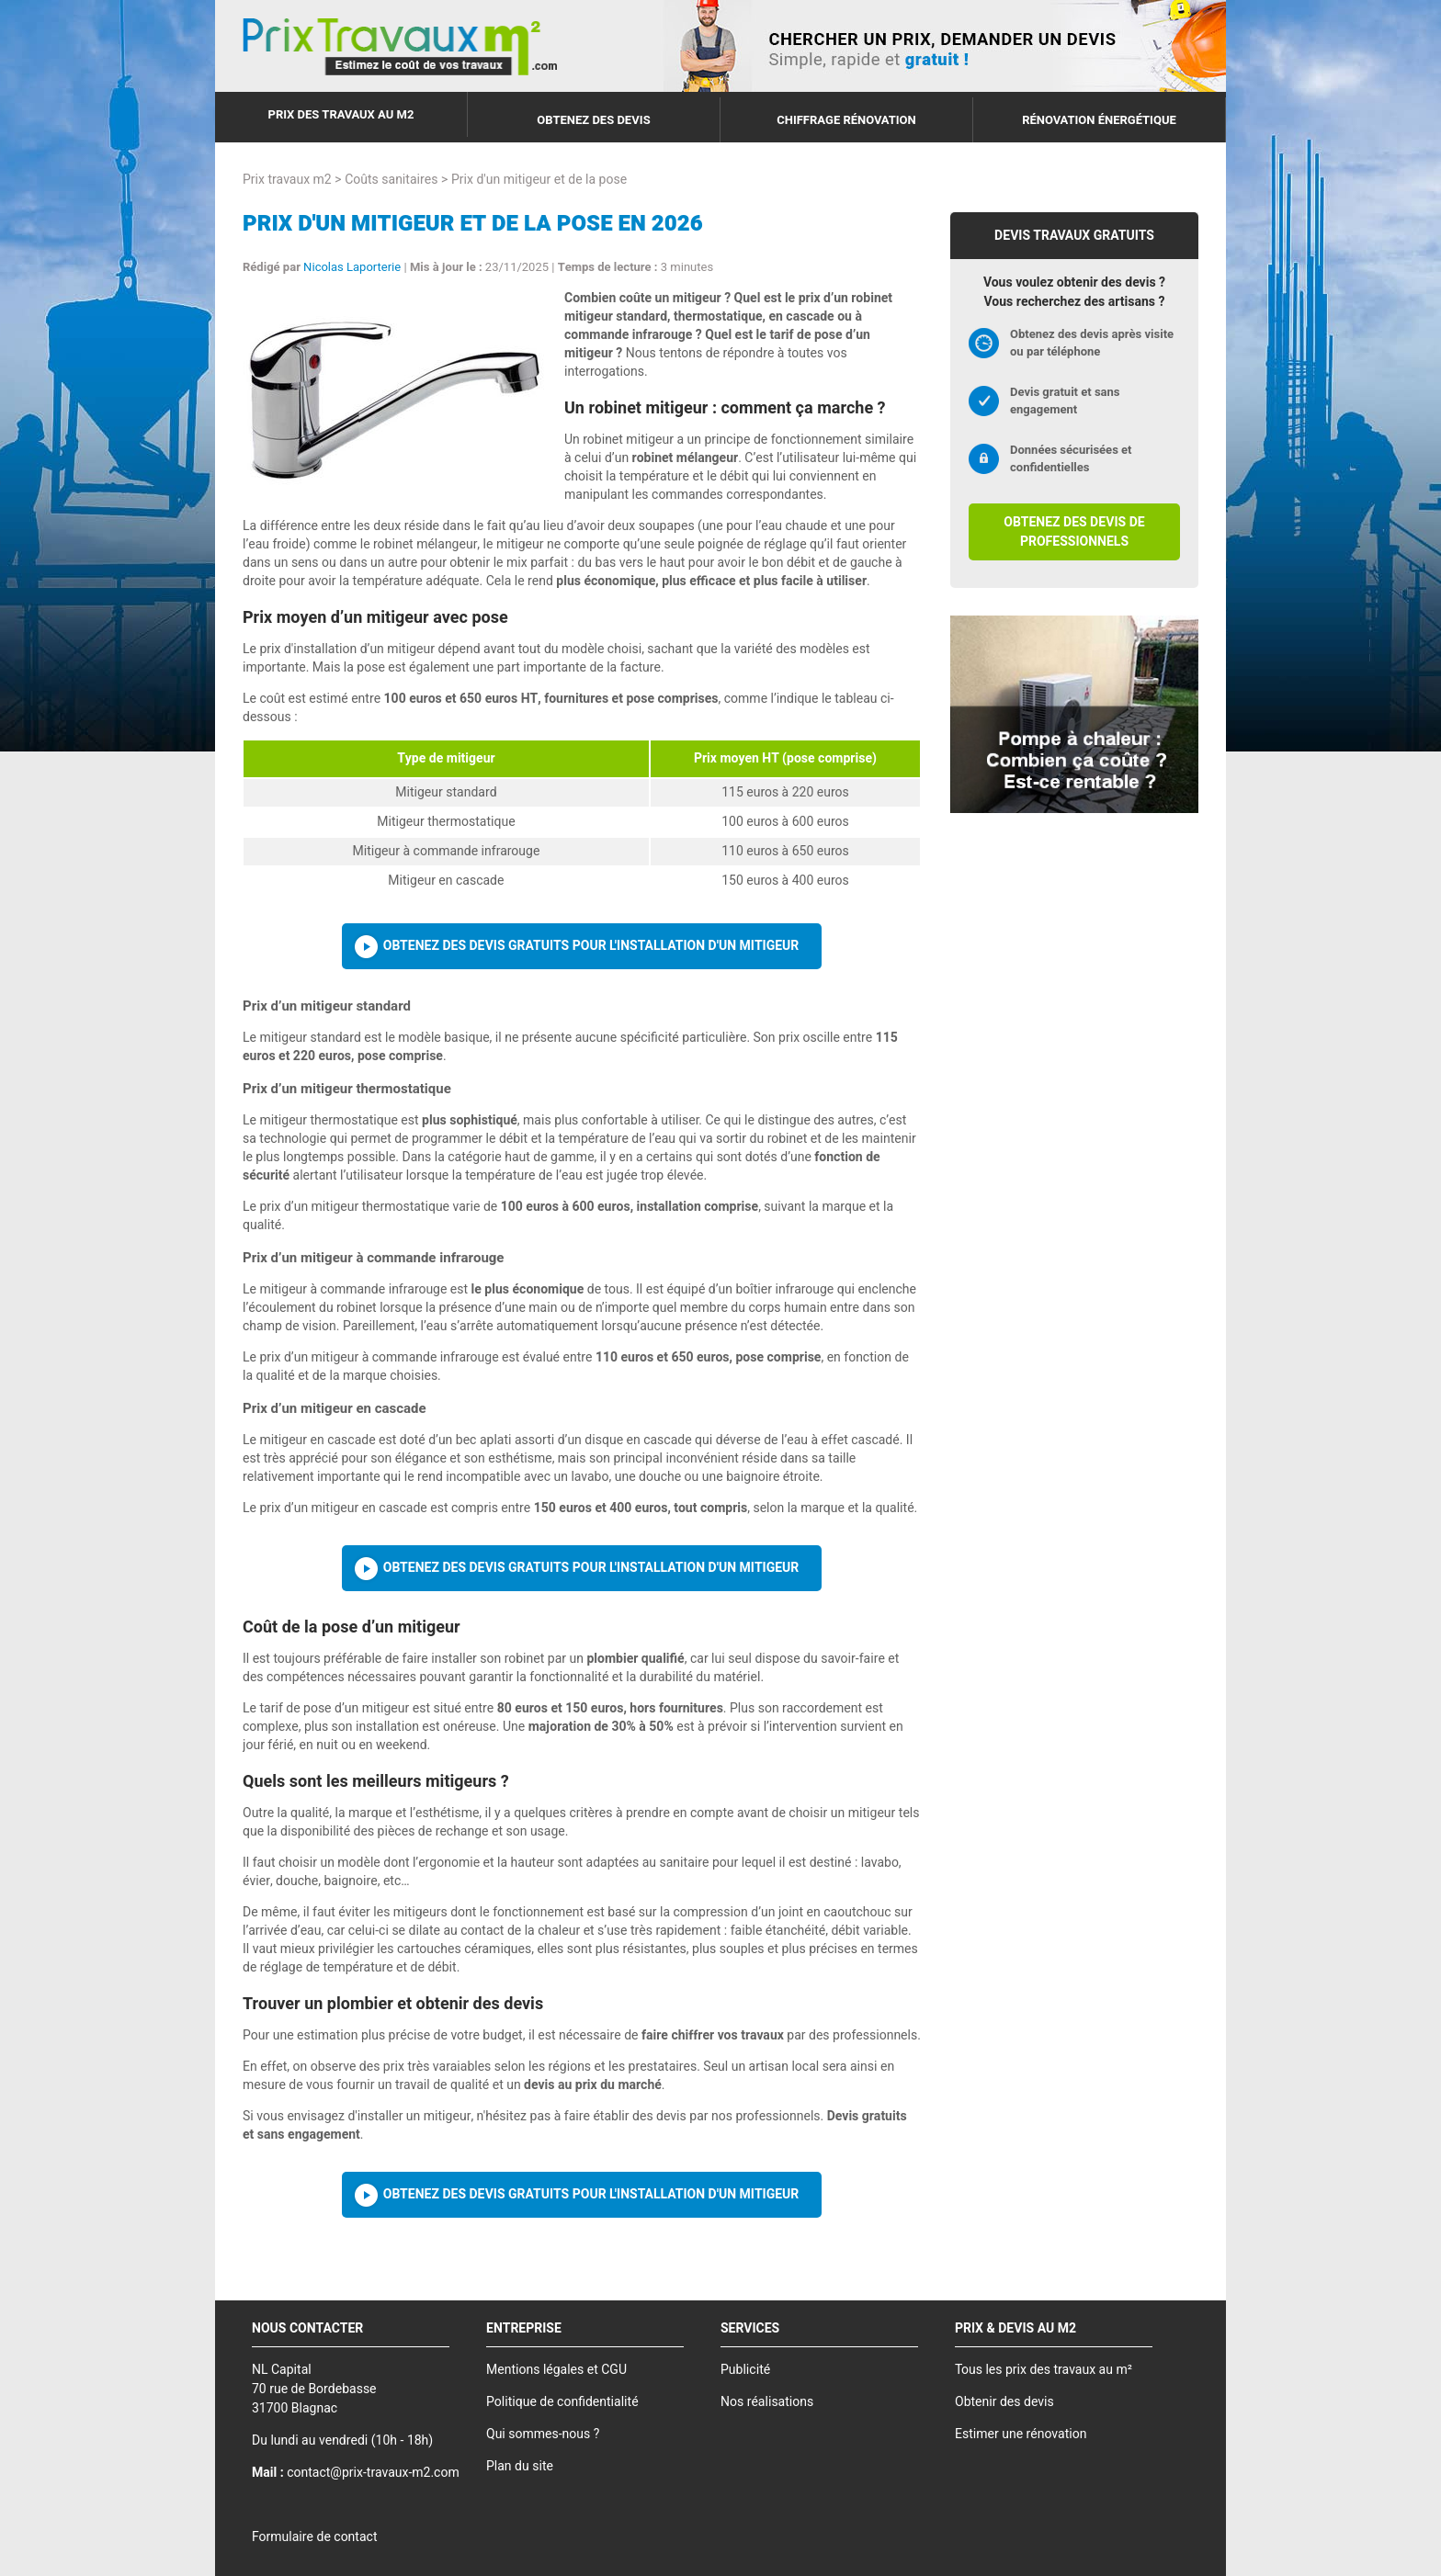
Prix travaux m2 (287, 179)
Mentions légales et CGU (556, 2369)
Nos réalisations (766, 2402)
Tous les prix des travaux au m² (1043, 2369)
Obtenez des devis (593, 120)
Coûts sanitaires (391, 179)
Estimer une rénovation (1020, 2434)
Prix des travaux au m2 (341, 114)
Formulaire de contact (314, 2537)
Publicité (745, 2369)
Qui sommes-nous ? (542, 2434)
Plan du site (519, 2466)
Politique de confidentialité (562, 2402)
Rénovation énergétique (1099, 120)
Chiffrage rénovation (846, 120)
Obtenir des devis (1004, 2402)
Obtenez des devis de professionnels (1074, 532)
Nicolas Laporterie (352, 267)
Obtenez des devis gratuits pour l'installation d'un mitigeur (591, 945)
